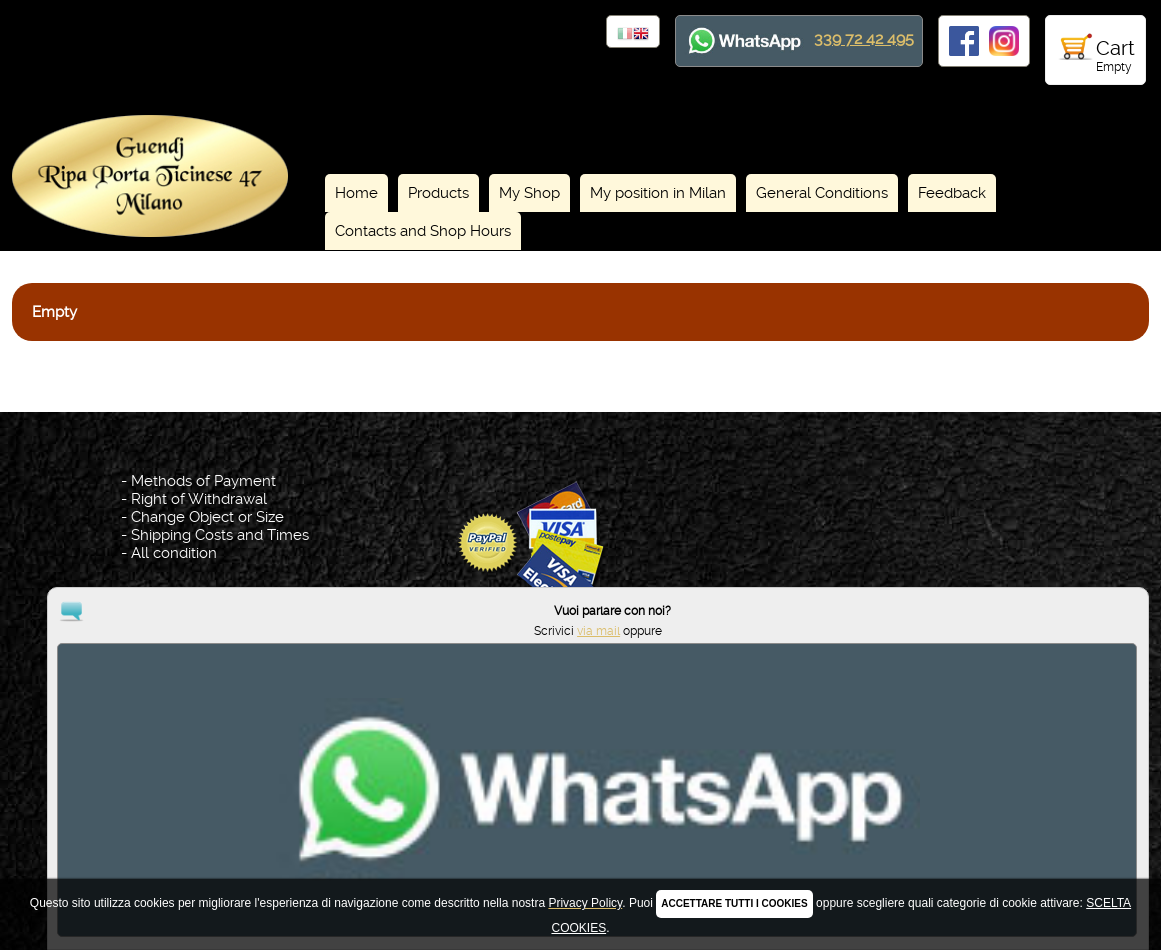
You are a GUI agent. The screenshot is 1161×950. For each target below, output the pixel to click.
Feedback (952, 193)
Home (356, 193)
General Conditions (822, 193)
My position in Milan (658, 193)
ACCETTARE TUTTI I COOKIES (734, 903)
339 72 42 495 (864, 38)
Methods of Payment (203, 481)
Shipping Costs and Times (220, 535)
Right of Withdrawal (199, 499)
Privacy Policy (584, 843)
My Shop (529, 193)
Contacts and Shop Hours (423, 231)
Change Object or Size (207, 517)
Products (438, 193)
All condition (174, 553)
